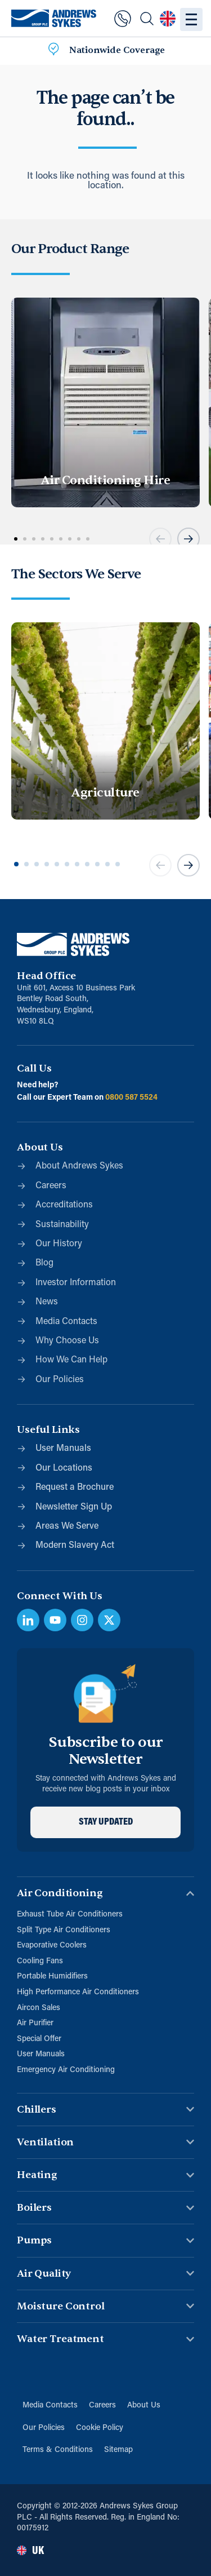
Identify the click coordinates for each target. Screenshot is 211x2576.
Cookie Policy (99, 2428)
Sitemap (118, 2450)
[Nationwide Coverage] (53, 50)
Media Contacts (50, 2405)
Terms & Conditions (58, 2450)
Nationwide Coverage (117, 50)
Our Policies (44, 2428)
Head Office (46, 976)
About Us (143, 2405)
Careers (102, 2405)
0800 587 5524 (131, 1098)
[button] (160, 539)
